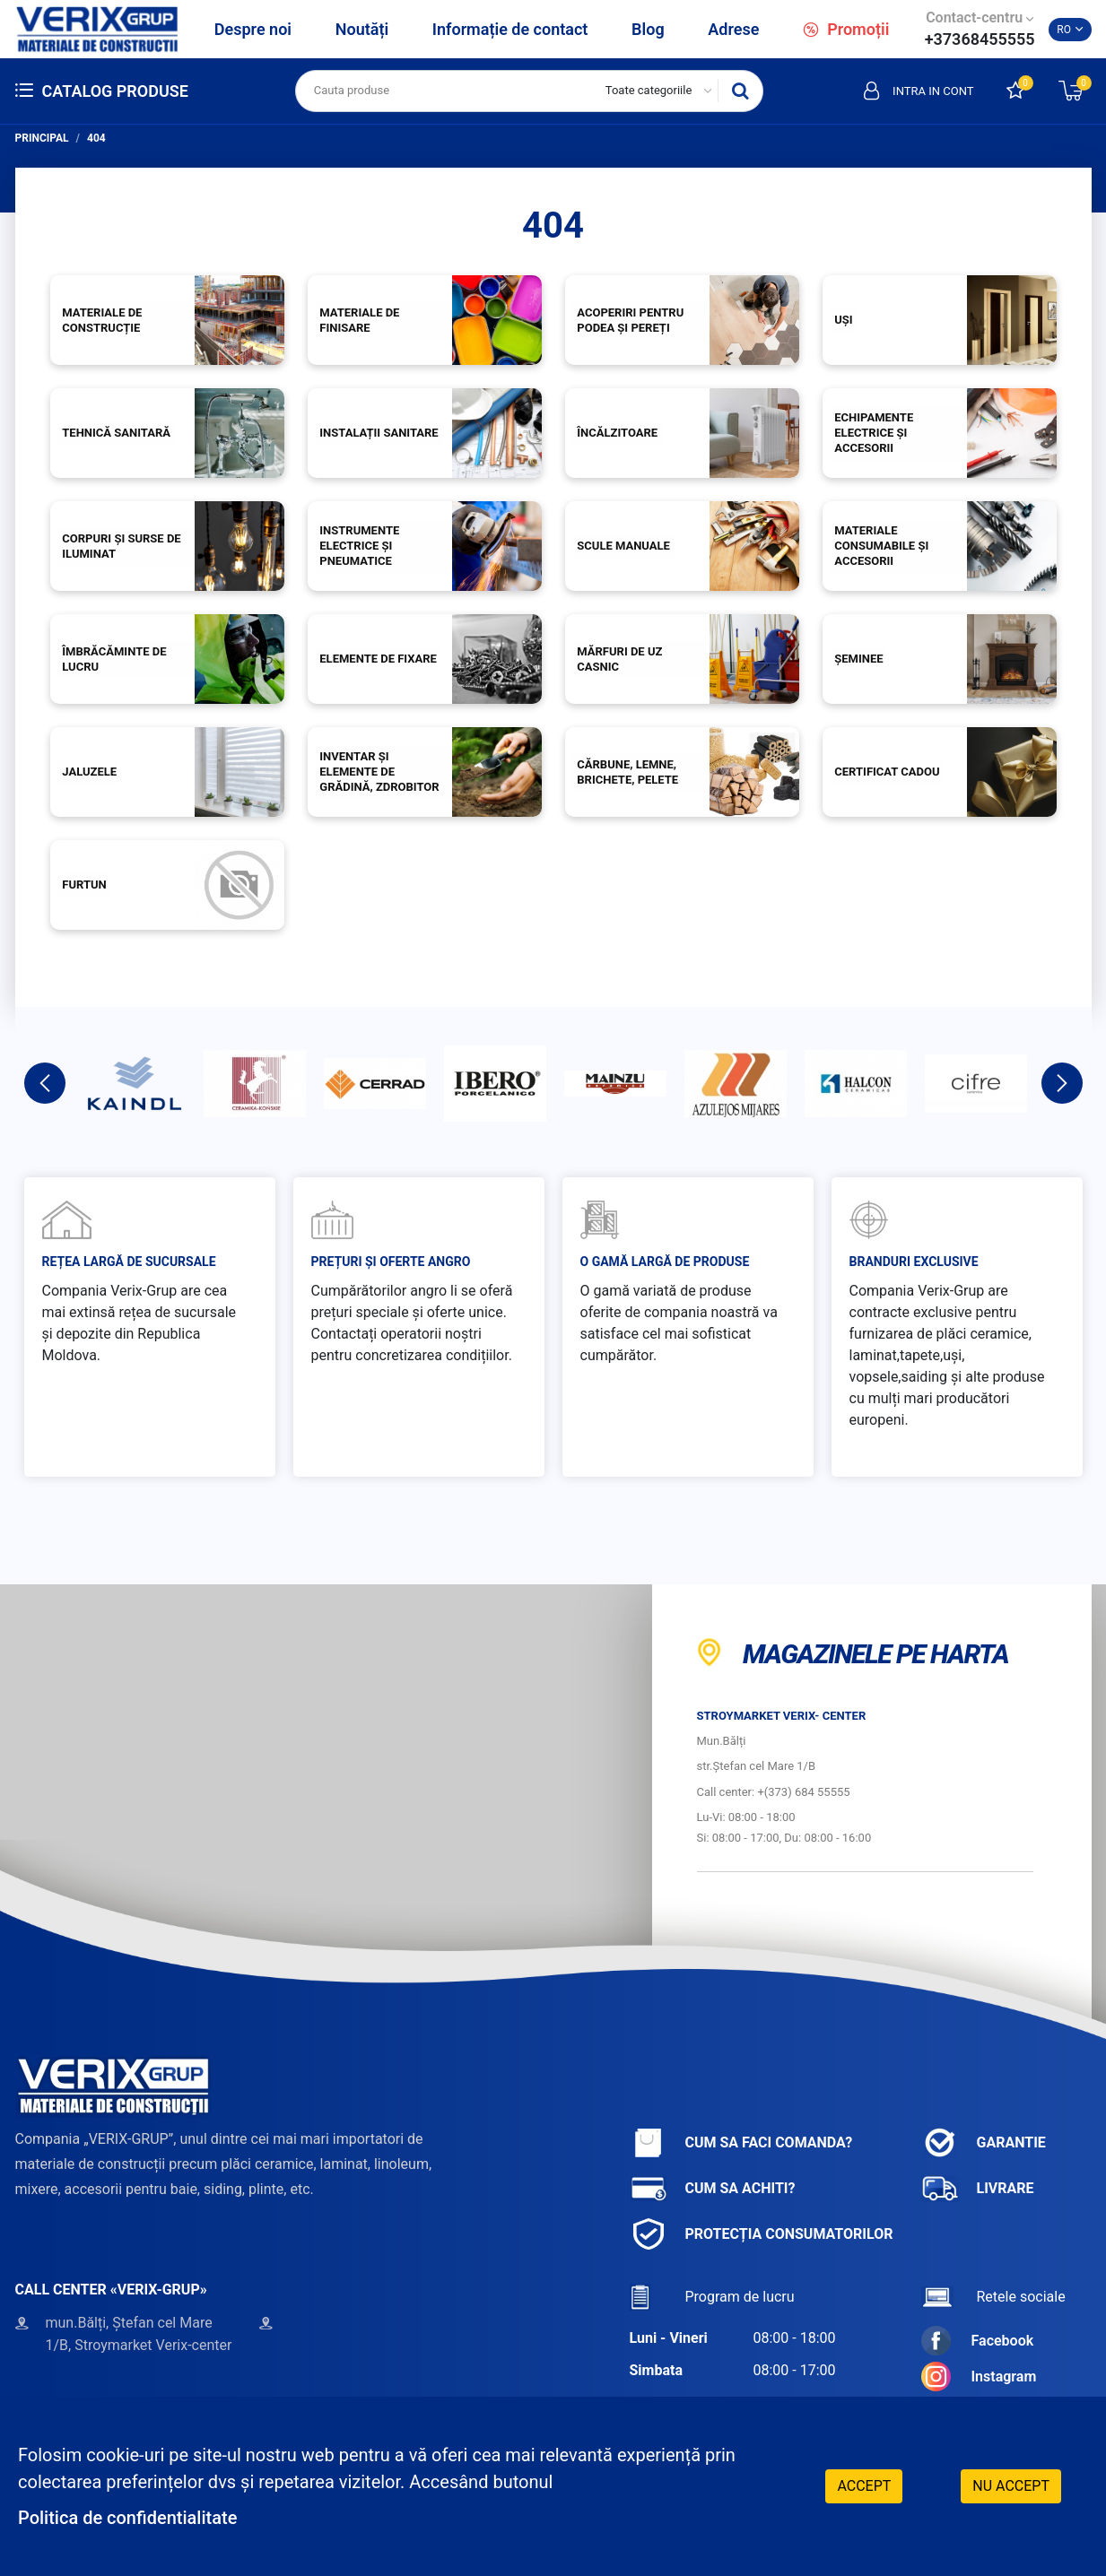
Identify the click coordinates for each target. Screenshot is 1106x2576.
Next (1062, 1083)
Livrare (977, 2188)
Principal (42, 138)
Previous (44, 1083)
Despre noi (253, 29)
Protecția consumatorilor (761, 2234)
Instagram (979, 2376)
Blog (648, 29)
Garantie (983, 2142)
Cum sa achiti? (713, 2188)
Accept (864, 2485)
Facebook (977, 2340)
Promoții (846, 29)
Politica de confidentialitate (127, 2517)
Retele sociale (993, 2296)
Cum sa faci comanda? (741, 2142)
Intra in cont (918, 91)
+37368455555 (980, 39)
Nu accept (1010, 2485)
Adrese (733, 29)
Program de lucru (712, 2296)
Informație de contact (510, 29)
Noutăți (361, 29)
